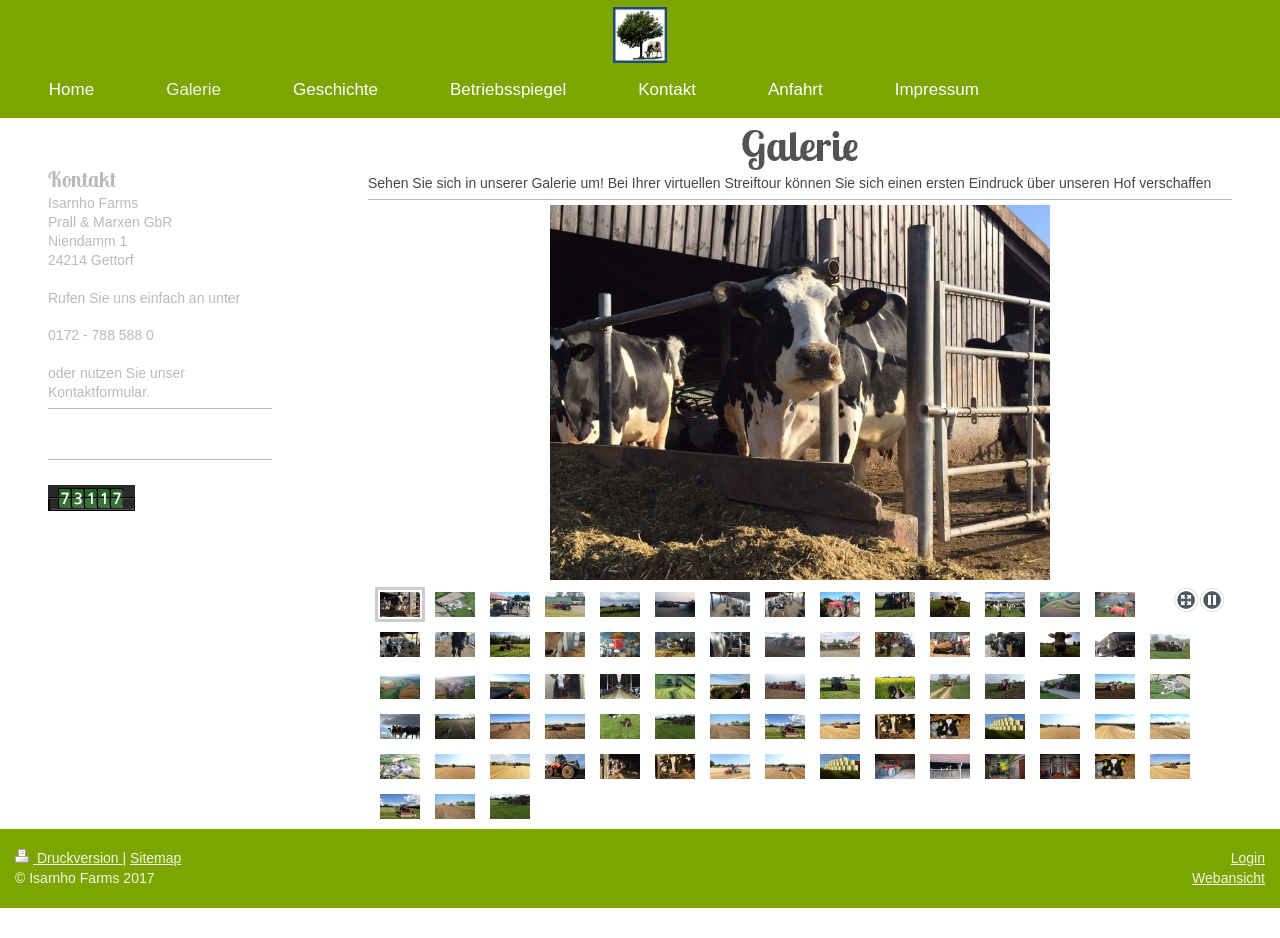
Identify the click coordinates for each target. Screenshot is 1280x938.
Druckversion (68, 858)
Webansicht (1228, 878)
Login (1248, 858)
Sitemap (155, 858)
